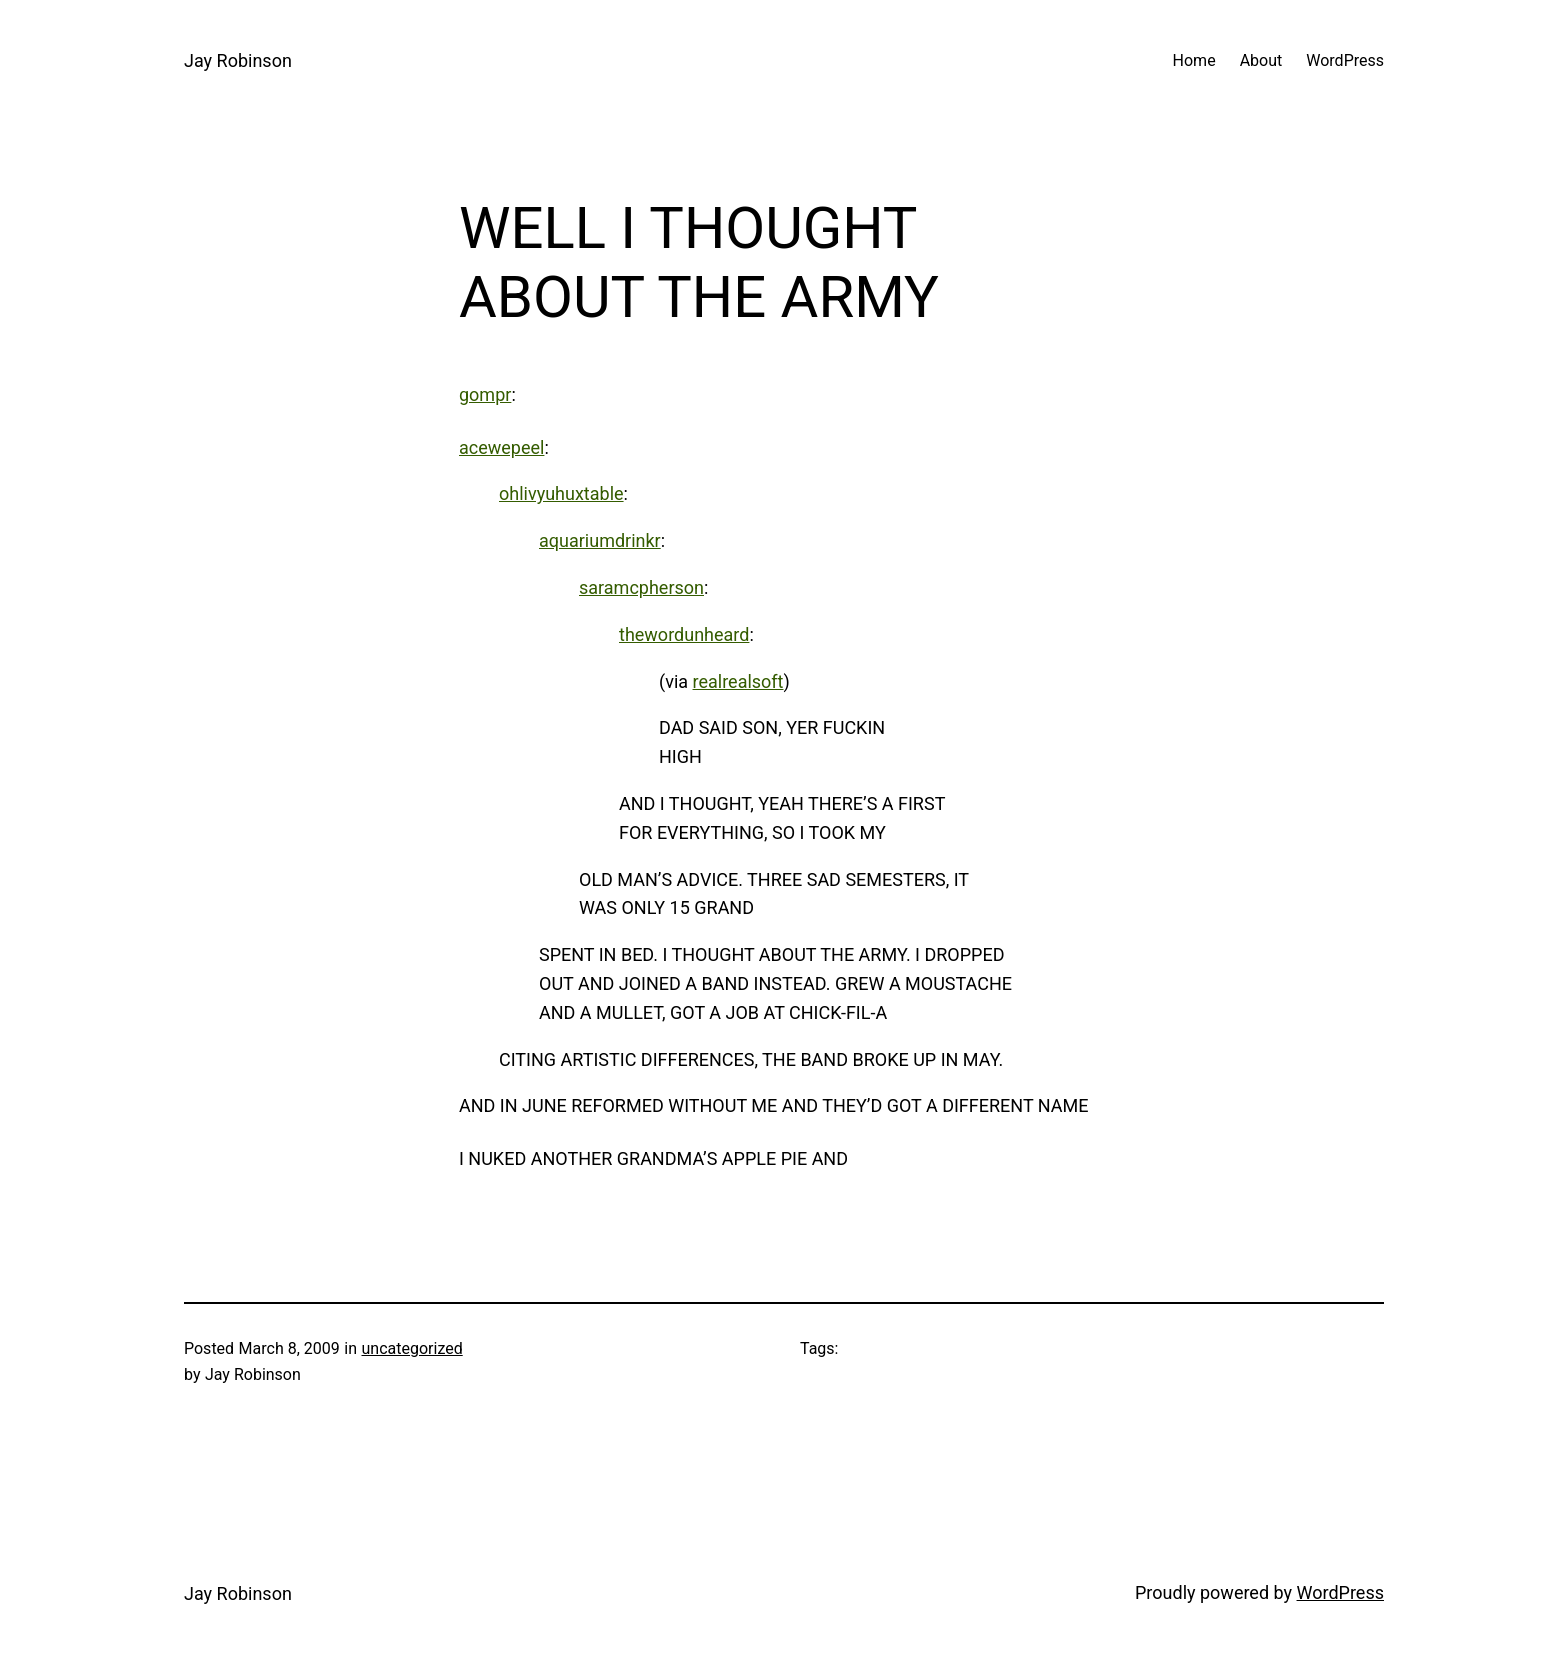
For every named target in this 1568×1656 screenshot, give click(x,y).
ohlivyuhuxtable (561, 493)
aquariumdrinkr (600, 540)
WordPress (1340, 1592)
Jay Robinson (238, 60)
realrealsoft (738, 681)
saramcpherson (641, 587)
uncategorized (412, 1348)
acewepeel (501, 447)
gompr (485, 394)
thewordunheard (684, 634)
